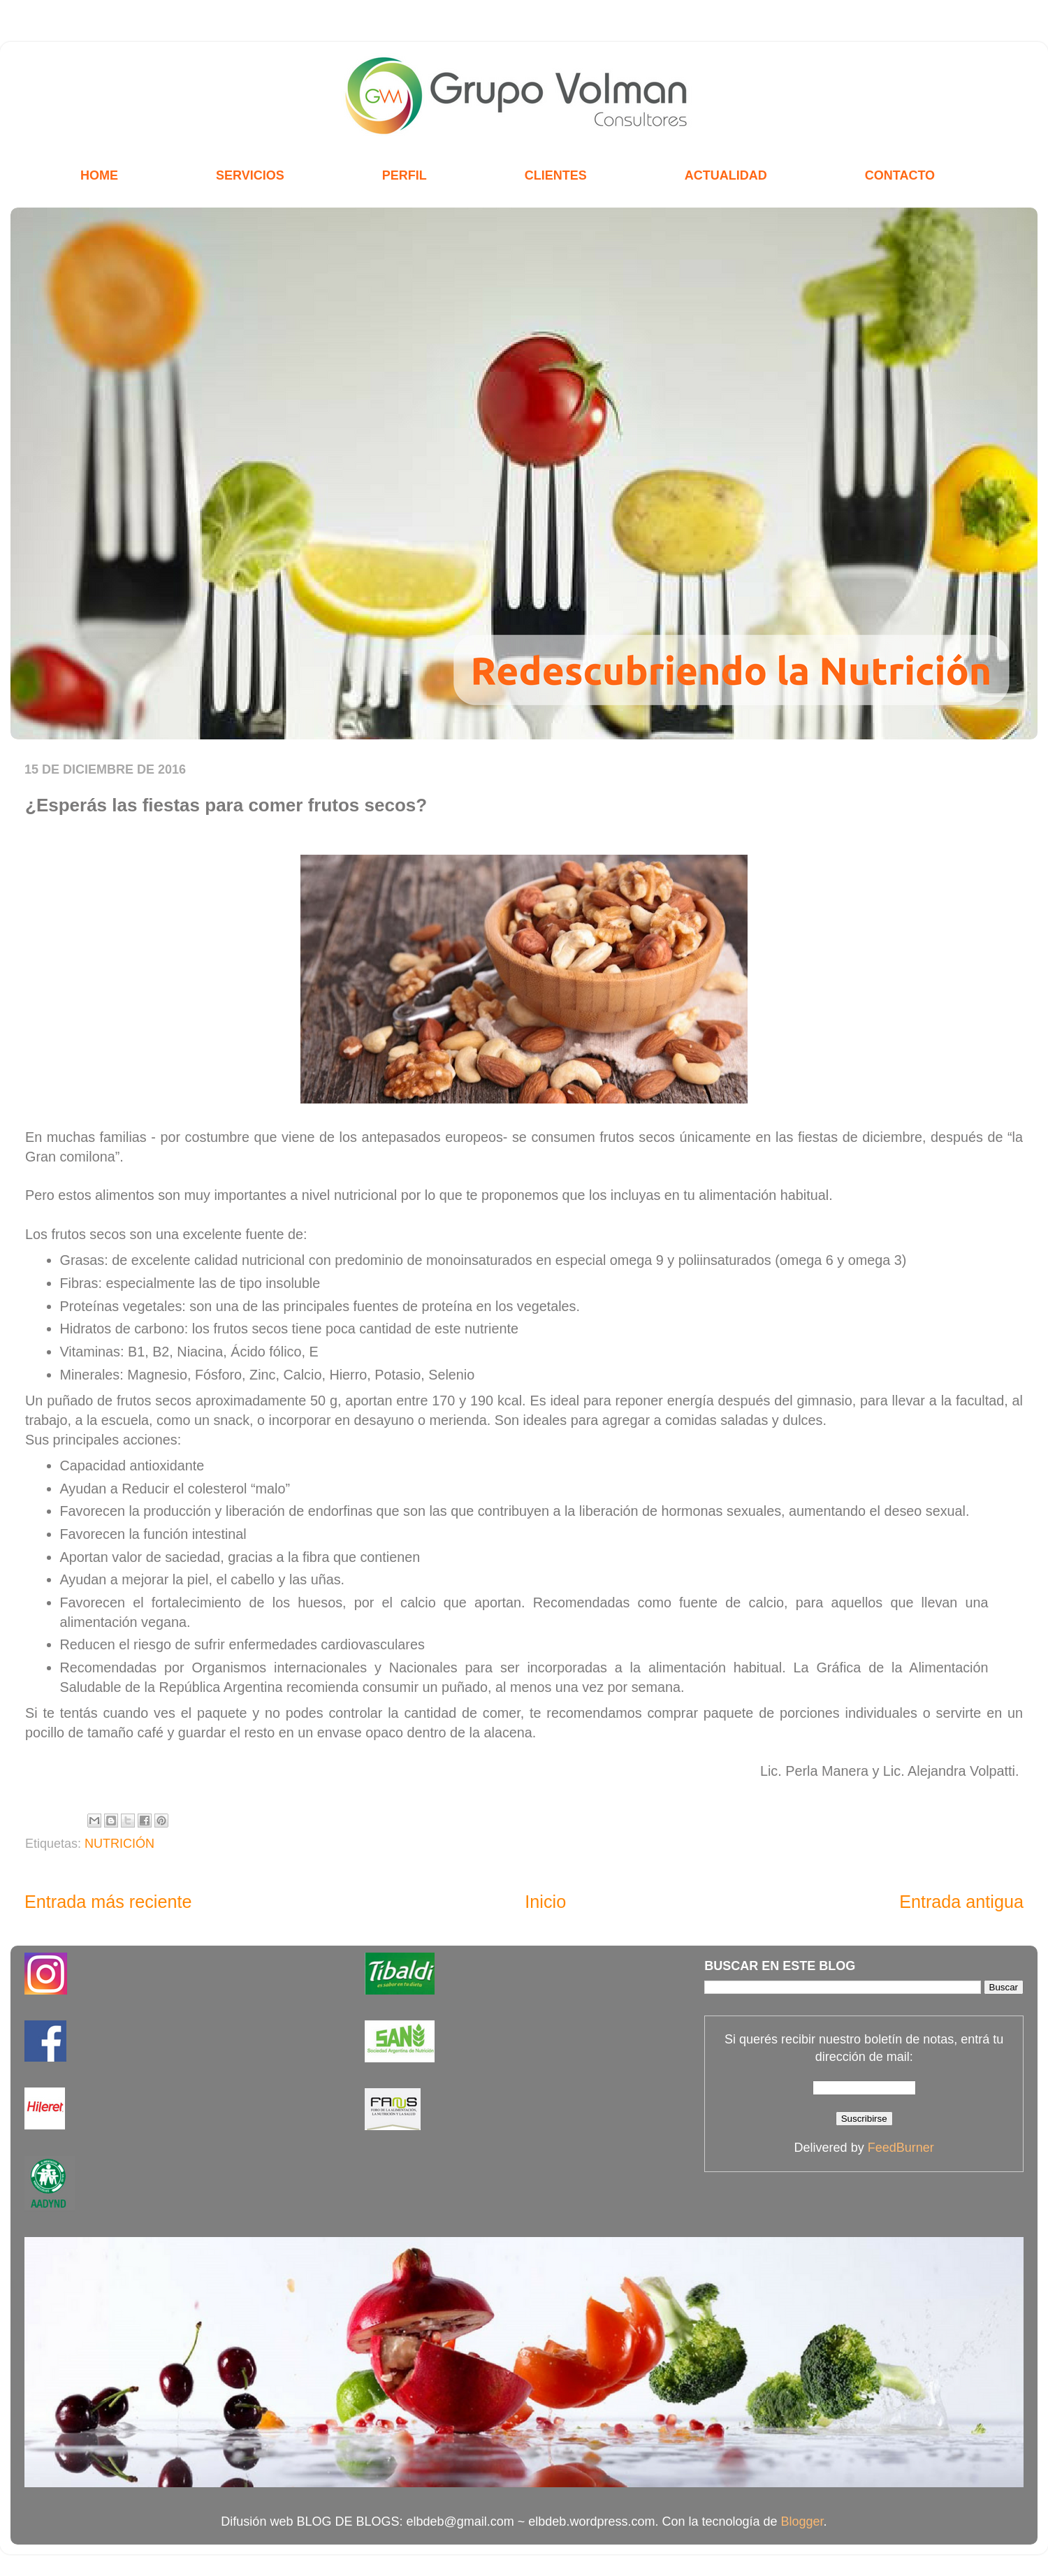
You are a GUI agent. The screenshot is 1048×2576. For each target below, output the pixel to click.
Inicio (545, 1901)
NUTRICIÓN (119, 1844)
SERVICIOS (250, 175)
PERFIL (404, 175)
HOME (99, 175)
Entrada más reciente (107, 1901)
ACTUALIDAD (726, 175)
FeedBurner (901, 2148)
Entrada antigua (961, 1901)
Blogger (802, 2521)
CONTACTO (900, 175)
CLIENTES (556, 175)
